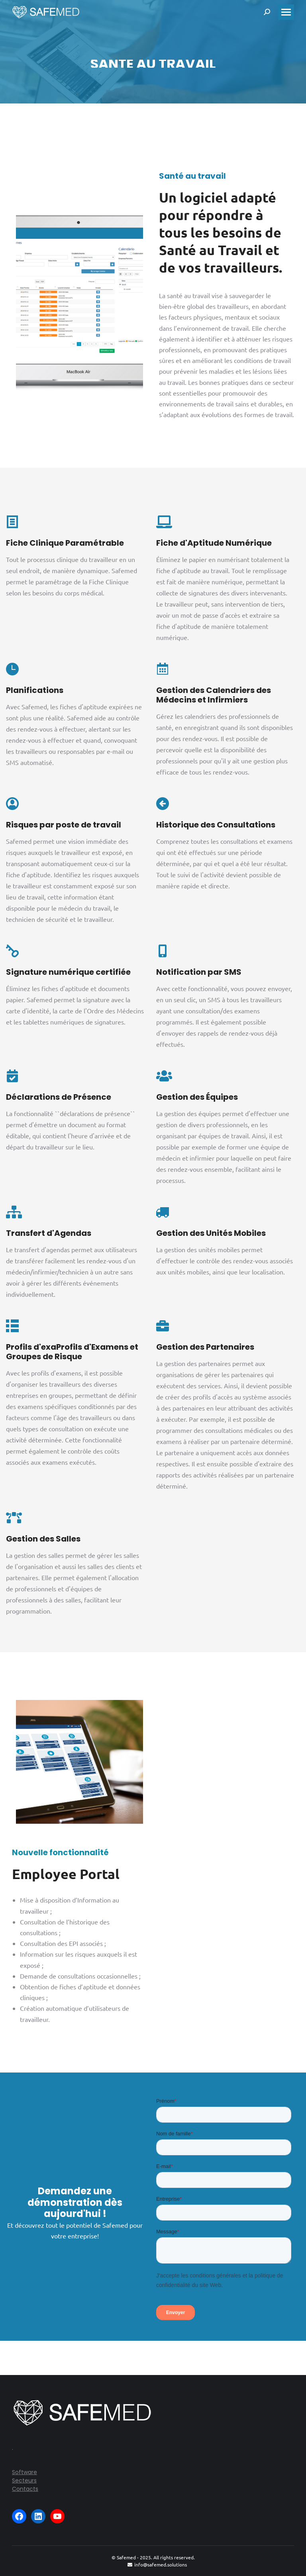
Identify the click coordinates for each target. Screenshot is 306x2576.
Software (24, 2472)
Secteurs (24, 2480)
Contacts (25, 2489)
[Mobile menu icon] (286, 12)
